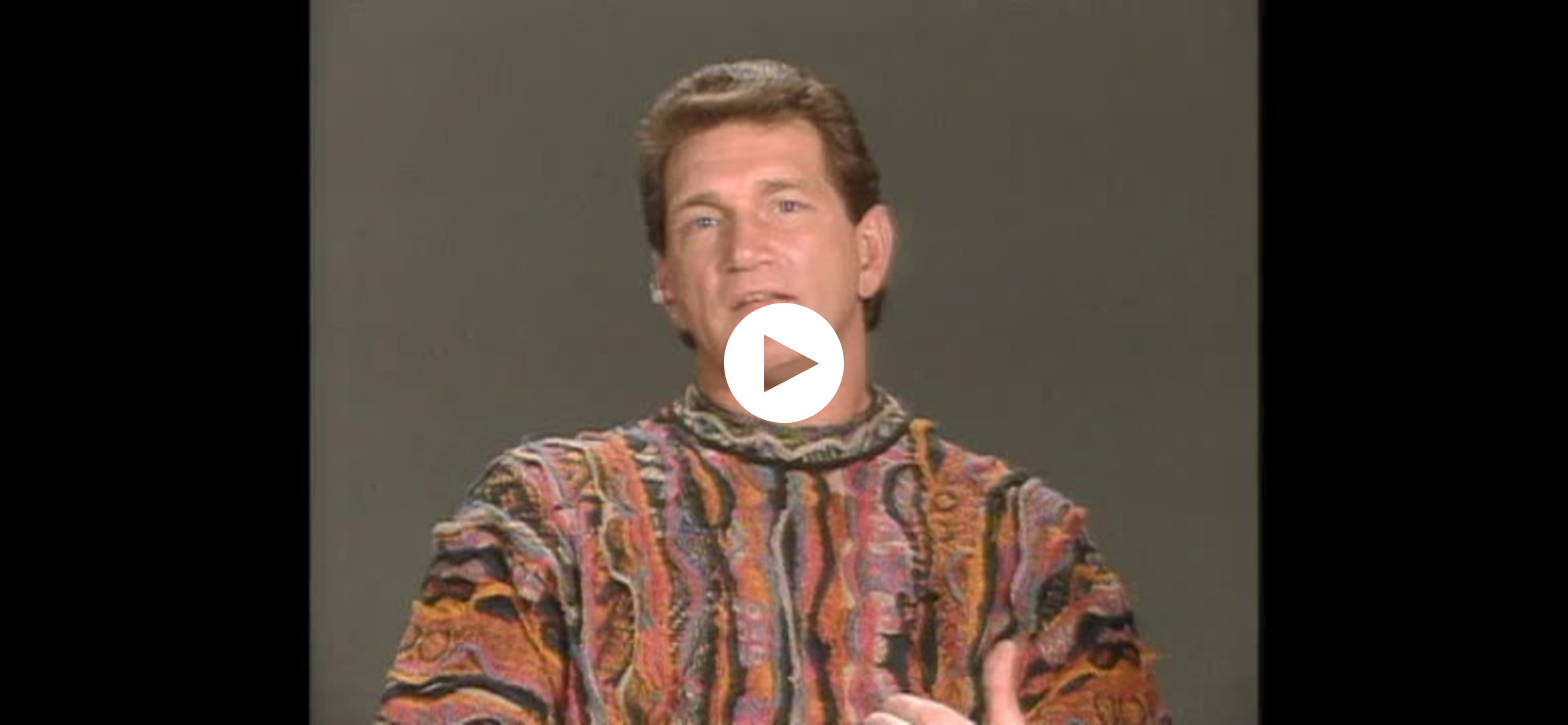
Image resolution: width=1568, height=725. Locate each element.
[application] (784, 362)
